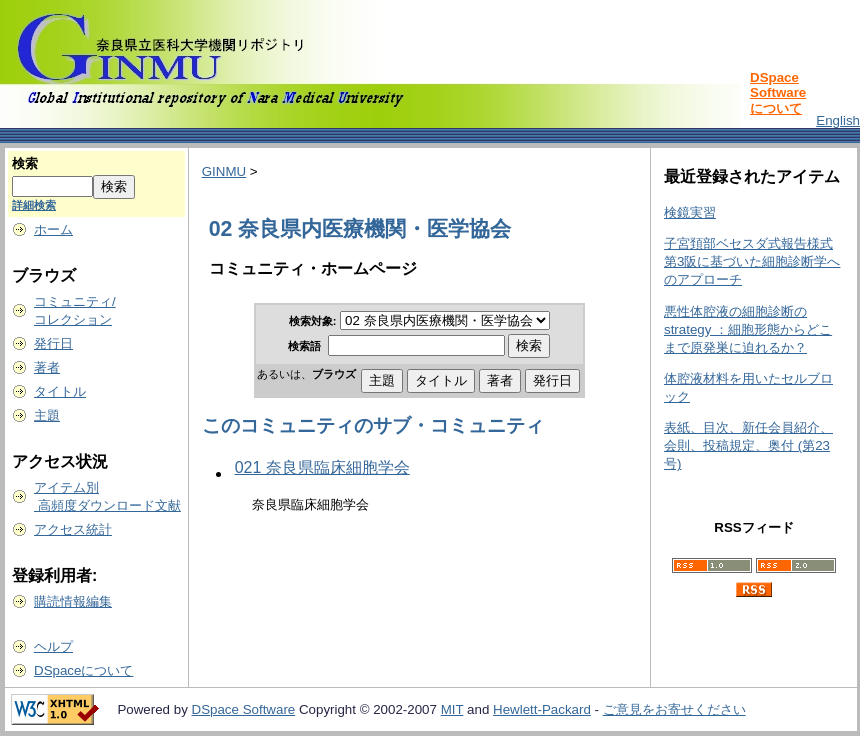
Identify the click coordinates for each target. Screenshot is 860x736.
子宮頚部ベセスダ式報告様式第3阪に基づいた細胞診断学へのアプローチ (752, 261)
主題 (47, 415)
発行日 (53, 343)
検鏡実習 (690, 212)
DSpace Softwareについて (778, 93)
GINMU (224, 171)
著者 (47, 367)
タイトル (60, 391)
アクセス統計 (73, 529)
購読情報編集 (73, 601)
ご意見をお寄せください (674, 709)
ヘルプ (53, 646)
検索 (25, 163)
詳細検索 (34, 205)
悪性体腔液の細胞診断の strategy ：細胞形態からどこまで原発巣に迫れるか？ (748, 329)
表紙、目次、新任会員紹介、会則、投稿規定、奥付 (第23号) (748, 445)
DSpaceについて (83, 670)
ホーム (53, 229)
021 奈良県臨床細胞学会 (322, 467)
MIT (452, 709)
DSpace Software (244, 709)
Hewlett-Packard (542, 709)
